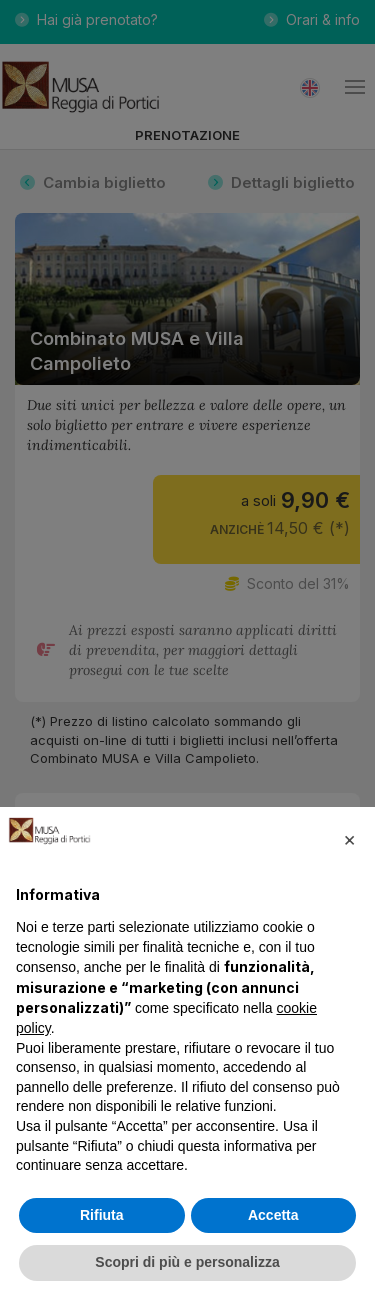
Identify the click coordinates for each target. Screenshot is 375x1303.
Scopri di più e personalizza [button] (187, 1262)
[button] (349, 839)
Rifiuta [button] (102, 1215)
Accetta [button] (273, 1215)
